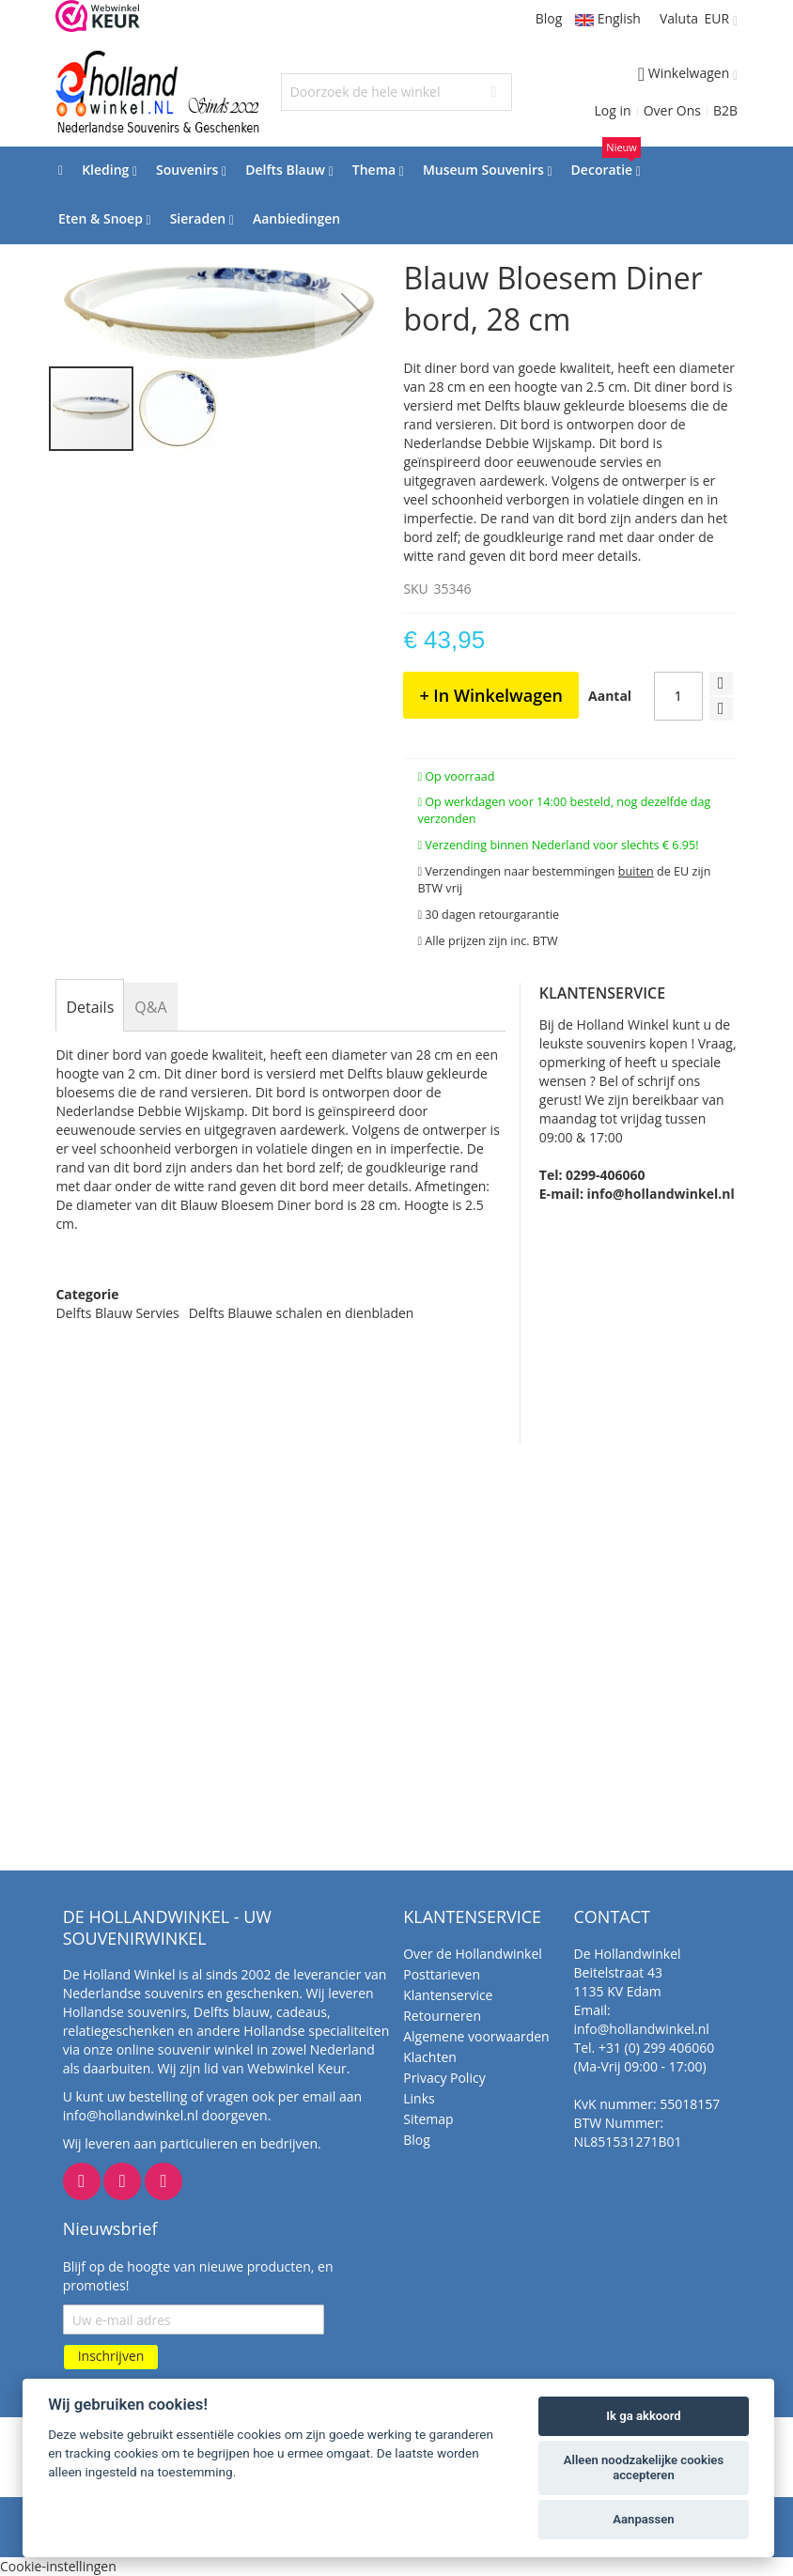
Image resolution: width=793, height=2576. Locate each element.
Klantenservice (447, 1995)
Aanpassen (643, 2519)
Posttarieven (441, 1974)
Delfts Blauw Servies (117, 1313)
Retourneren (442, 2016)
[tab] (89, 1007)
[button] (352, 314)
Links (418, 2098)
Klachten (430, 2057)
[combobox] (397, 92)
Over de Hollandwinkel (472, 1954)
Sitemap (428, 2119)
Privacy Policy (444, 2078)
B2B (725, 110)
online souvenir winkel (185, 2049)
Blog (549, 18)
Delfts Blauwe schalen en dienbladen (301, 1313)
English (608, 18)
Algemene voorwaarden (476, 2036)
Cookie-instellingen (58, 2566)
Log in (613, 110)
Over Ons (672, 110)
